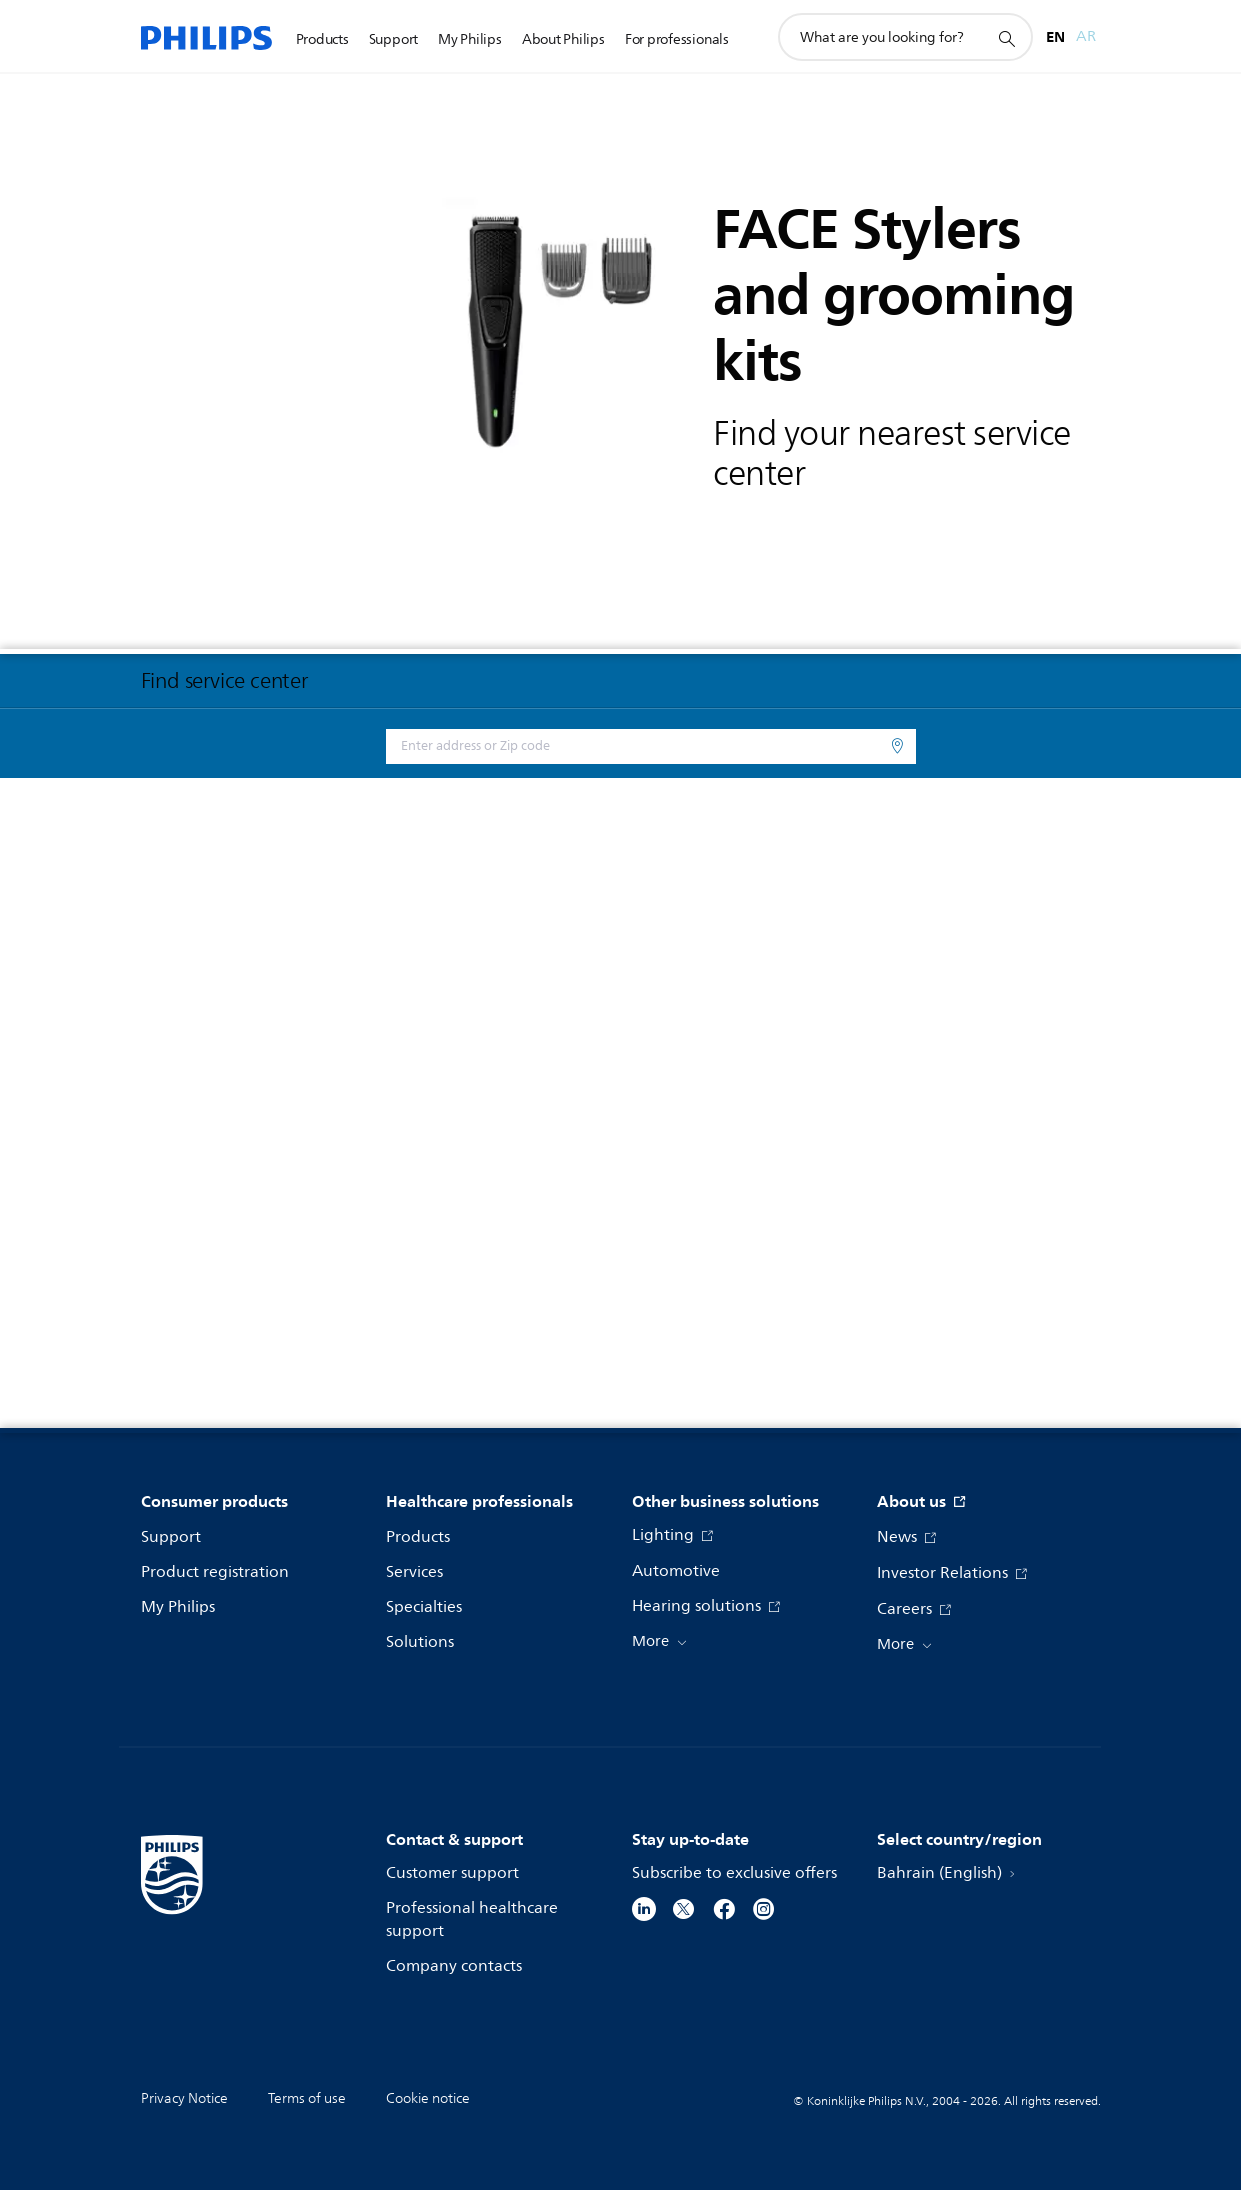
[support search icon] (1006, 38)
